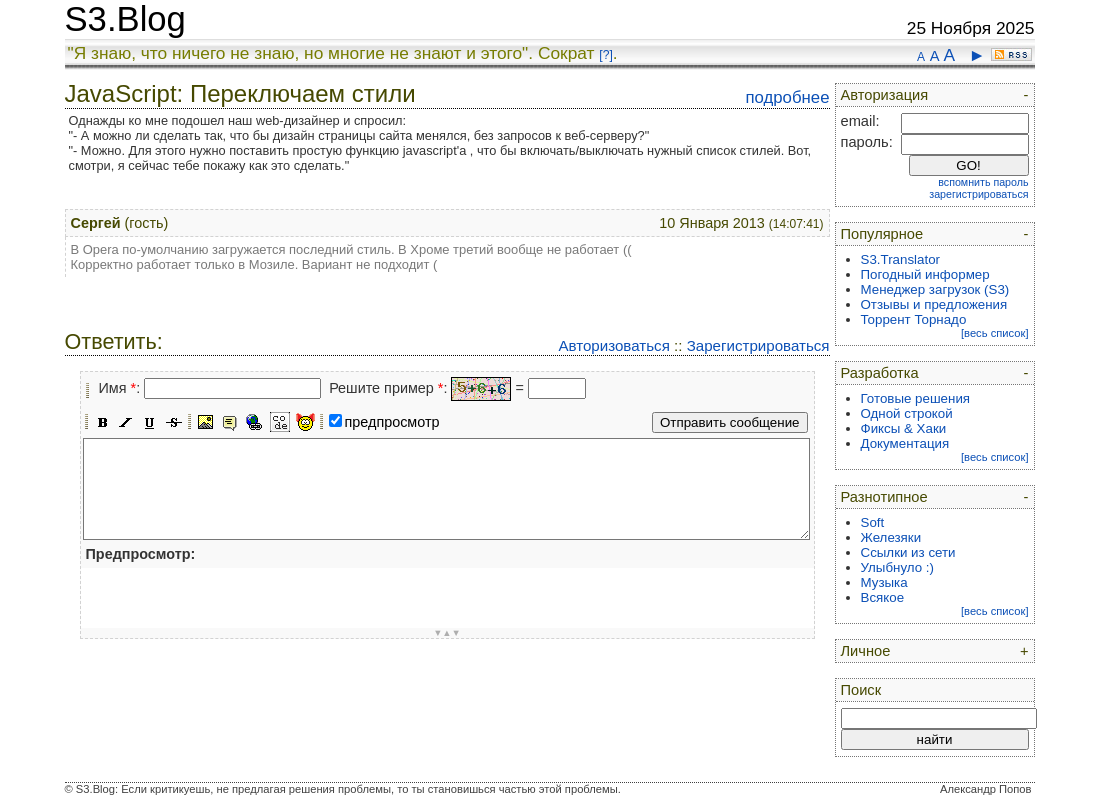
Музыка (884, 582)
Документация (905, 443)
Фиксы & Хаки (904, 428)
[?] (605, 55)
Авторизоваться (613, 345)
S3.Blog (125, 19)
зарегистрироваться (978, 194)
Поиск (861, 690)
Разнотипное (884, 497)
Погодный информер (925, 274)
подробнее (787, 97)
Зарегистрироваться (758, 345)
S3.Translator (901, 259)
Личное (866, 651)
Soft (873, 522)
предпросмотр (392, 422)
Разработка (880, 373)
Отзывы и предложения (934, 304)
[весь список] (995, 333)
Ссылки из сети (908, 552)
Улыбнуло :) (897, 567)
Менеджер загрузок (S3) (935, 289)
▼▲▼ (447, 633)
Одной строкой (907, 413)
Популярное (882, 234)
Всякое (883, 597)
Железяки (891, 537)
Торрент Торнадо (914, 319)
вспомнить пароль (983, 182)
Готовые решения (916, 398)
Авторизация (885, 95)
